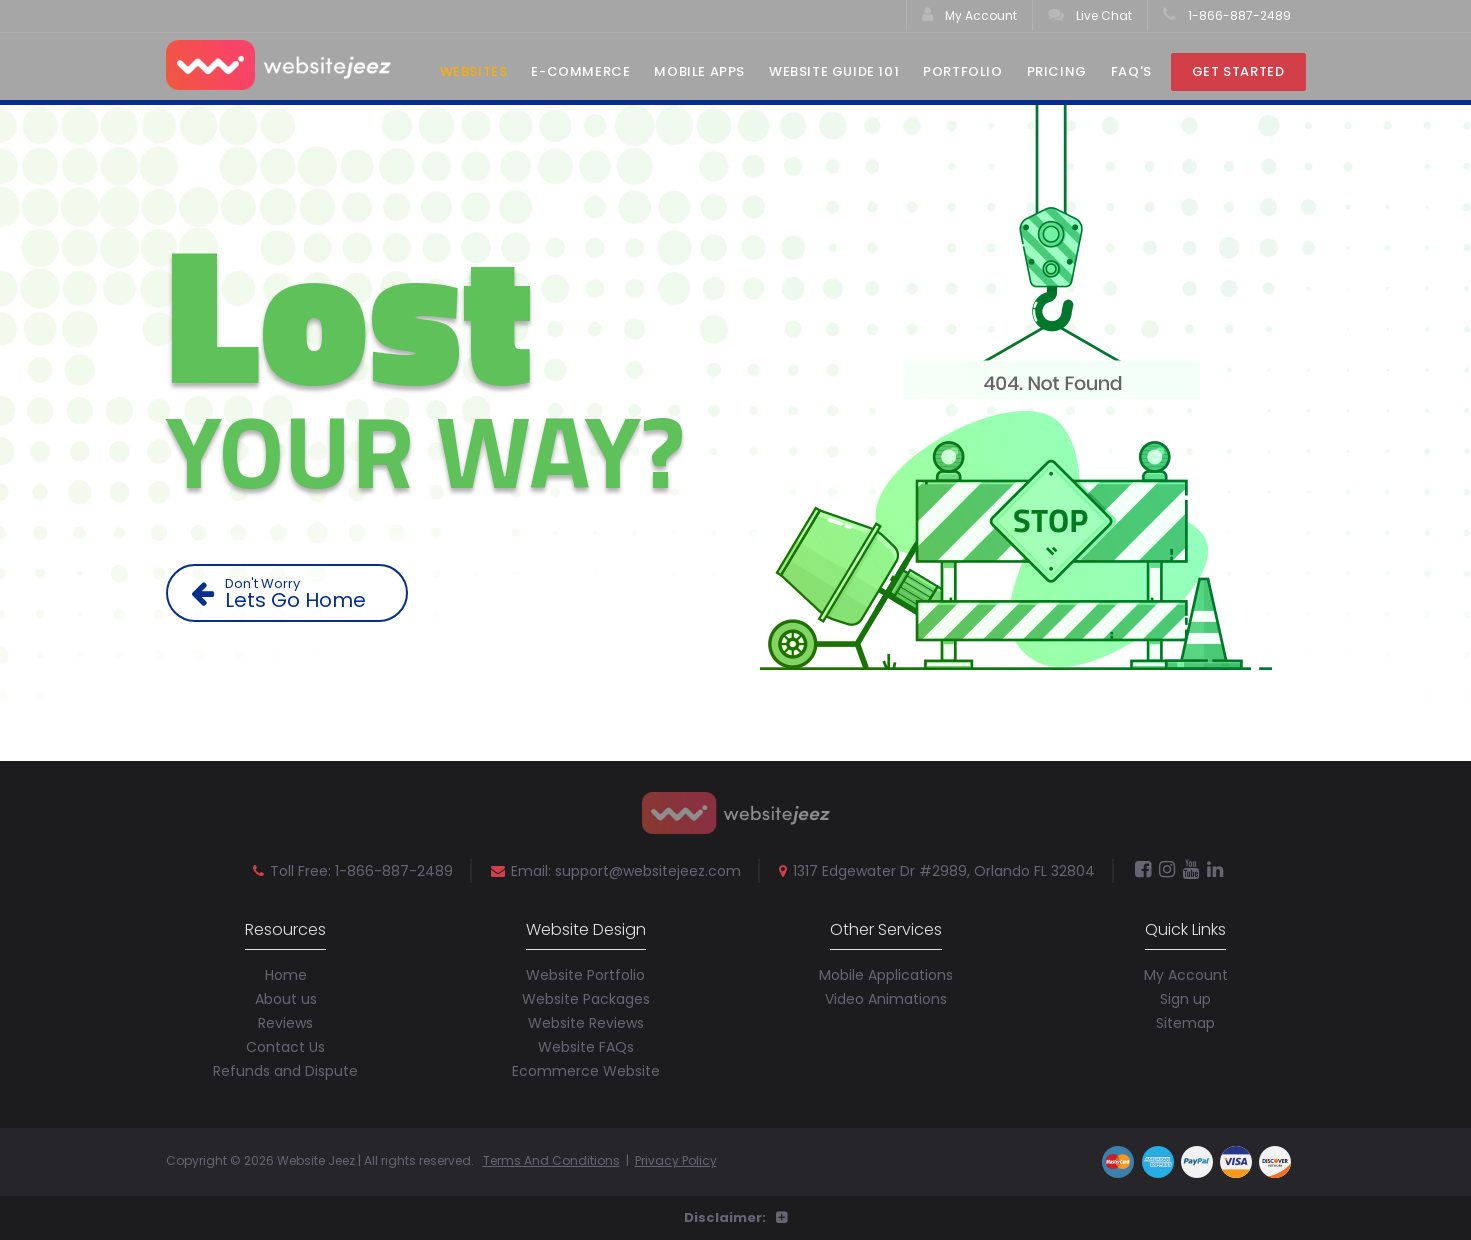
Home (286, 975)
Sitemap (1185, 1023)
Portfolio (962, 71)
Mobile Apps (699, 71)
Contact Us (285, 1047)
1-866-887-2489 (1227, 15)
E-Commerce (580, 71)
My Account (969, 15)
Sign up (1185, 999)
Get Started (1238, 71)
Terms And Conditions (551, 1160)
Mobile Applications (886, 975)
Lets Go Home (294, 594)
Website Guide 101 (834, 71)
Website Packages (586, 999)
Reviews (285, 1023)
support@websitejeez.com (648, 871)
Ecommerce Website (586, 1071)
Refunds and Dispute (285, 1071)
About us (286, 999)
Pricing (1057, 71)
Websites (474, 71)
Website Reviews (586, 1023)
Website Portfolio (585, 975)
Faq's (1131, 71)
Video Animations (886, 999)
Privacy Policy (676, 1160)
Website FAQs (586, 1047)
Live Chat (1090, 15)
